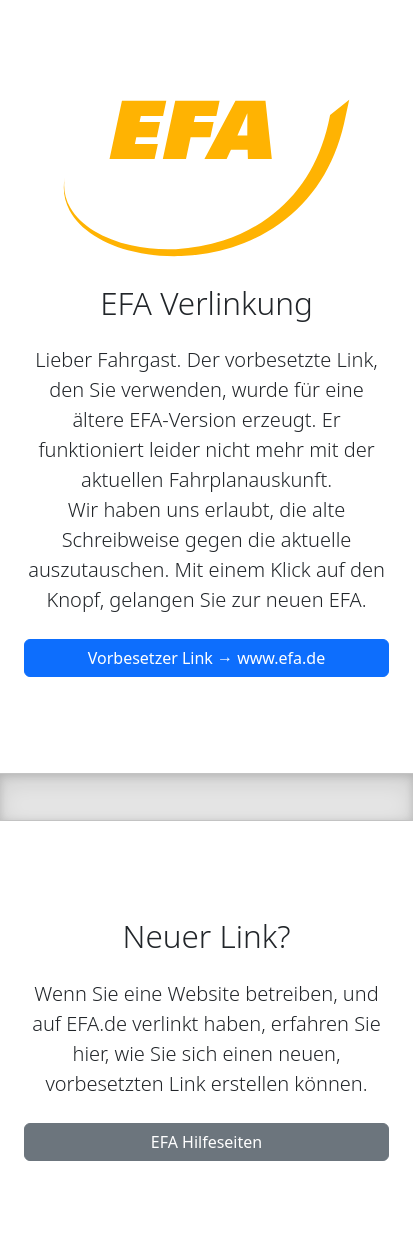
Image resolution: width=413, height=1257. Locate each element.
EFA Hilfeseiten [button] (206, 1142)
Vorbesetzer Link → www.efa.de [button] (207, 658)
